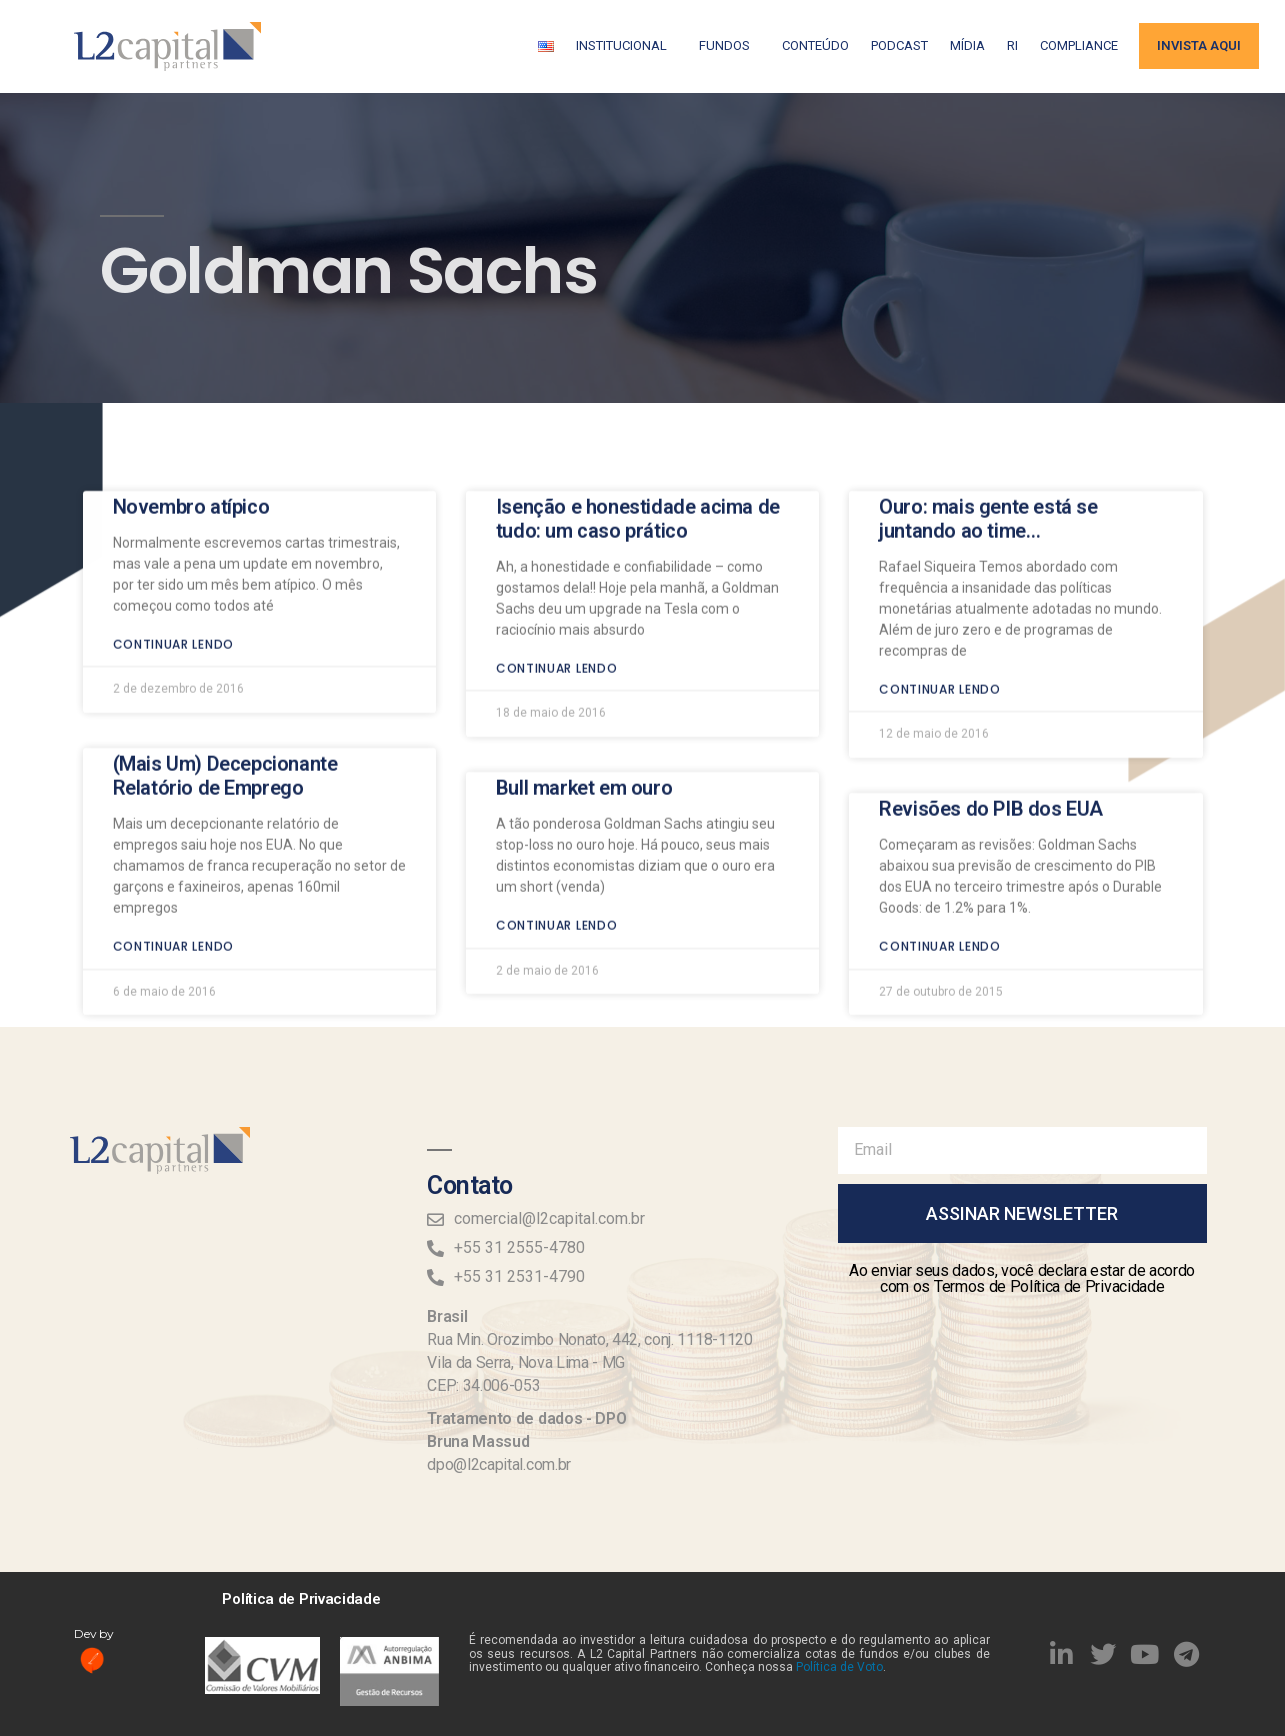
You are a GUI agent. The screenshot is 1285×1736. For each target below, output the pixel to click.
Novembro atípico (191, 430)
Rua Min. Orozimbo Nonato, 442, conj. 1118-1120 (589, 1339)
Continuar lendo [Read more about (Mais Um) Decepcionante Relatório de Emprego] (174, 869)
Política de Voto (839, 1667)
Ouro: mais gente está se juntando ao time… (988, 442)
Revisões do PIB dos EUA (991, 732)
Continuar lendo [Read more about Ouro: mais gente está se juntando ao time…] (940, 612)
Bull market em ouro (584, 711)
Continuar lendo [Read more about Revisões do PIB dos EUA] (940, 869)
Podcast (899, 45)
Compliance (1079, 45)
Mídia (967, 45)
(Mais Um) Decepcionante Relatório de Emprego (225, 699)
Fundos (729, 46)
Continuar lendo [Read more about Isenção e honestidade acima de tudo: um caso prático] (557, 591)
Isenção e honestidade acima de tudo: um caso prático (638, 442)
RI (1012, 45)
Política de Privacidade (301, 1599)
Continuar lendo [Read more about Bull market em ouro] (557, 848)
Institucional (626, 46)
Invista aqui (1199, 45)
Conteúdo (815, 45)
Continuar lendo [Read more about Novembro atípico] (174, 567)
